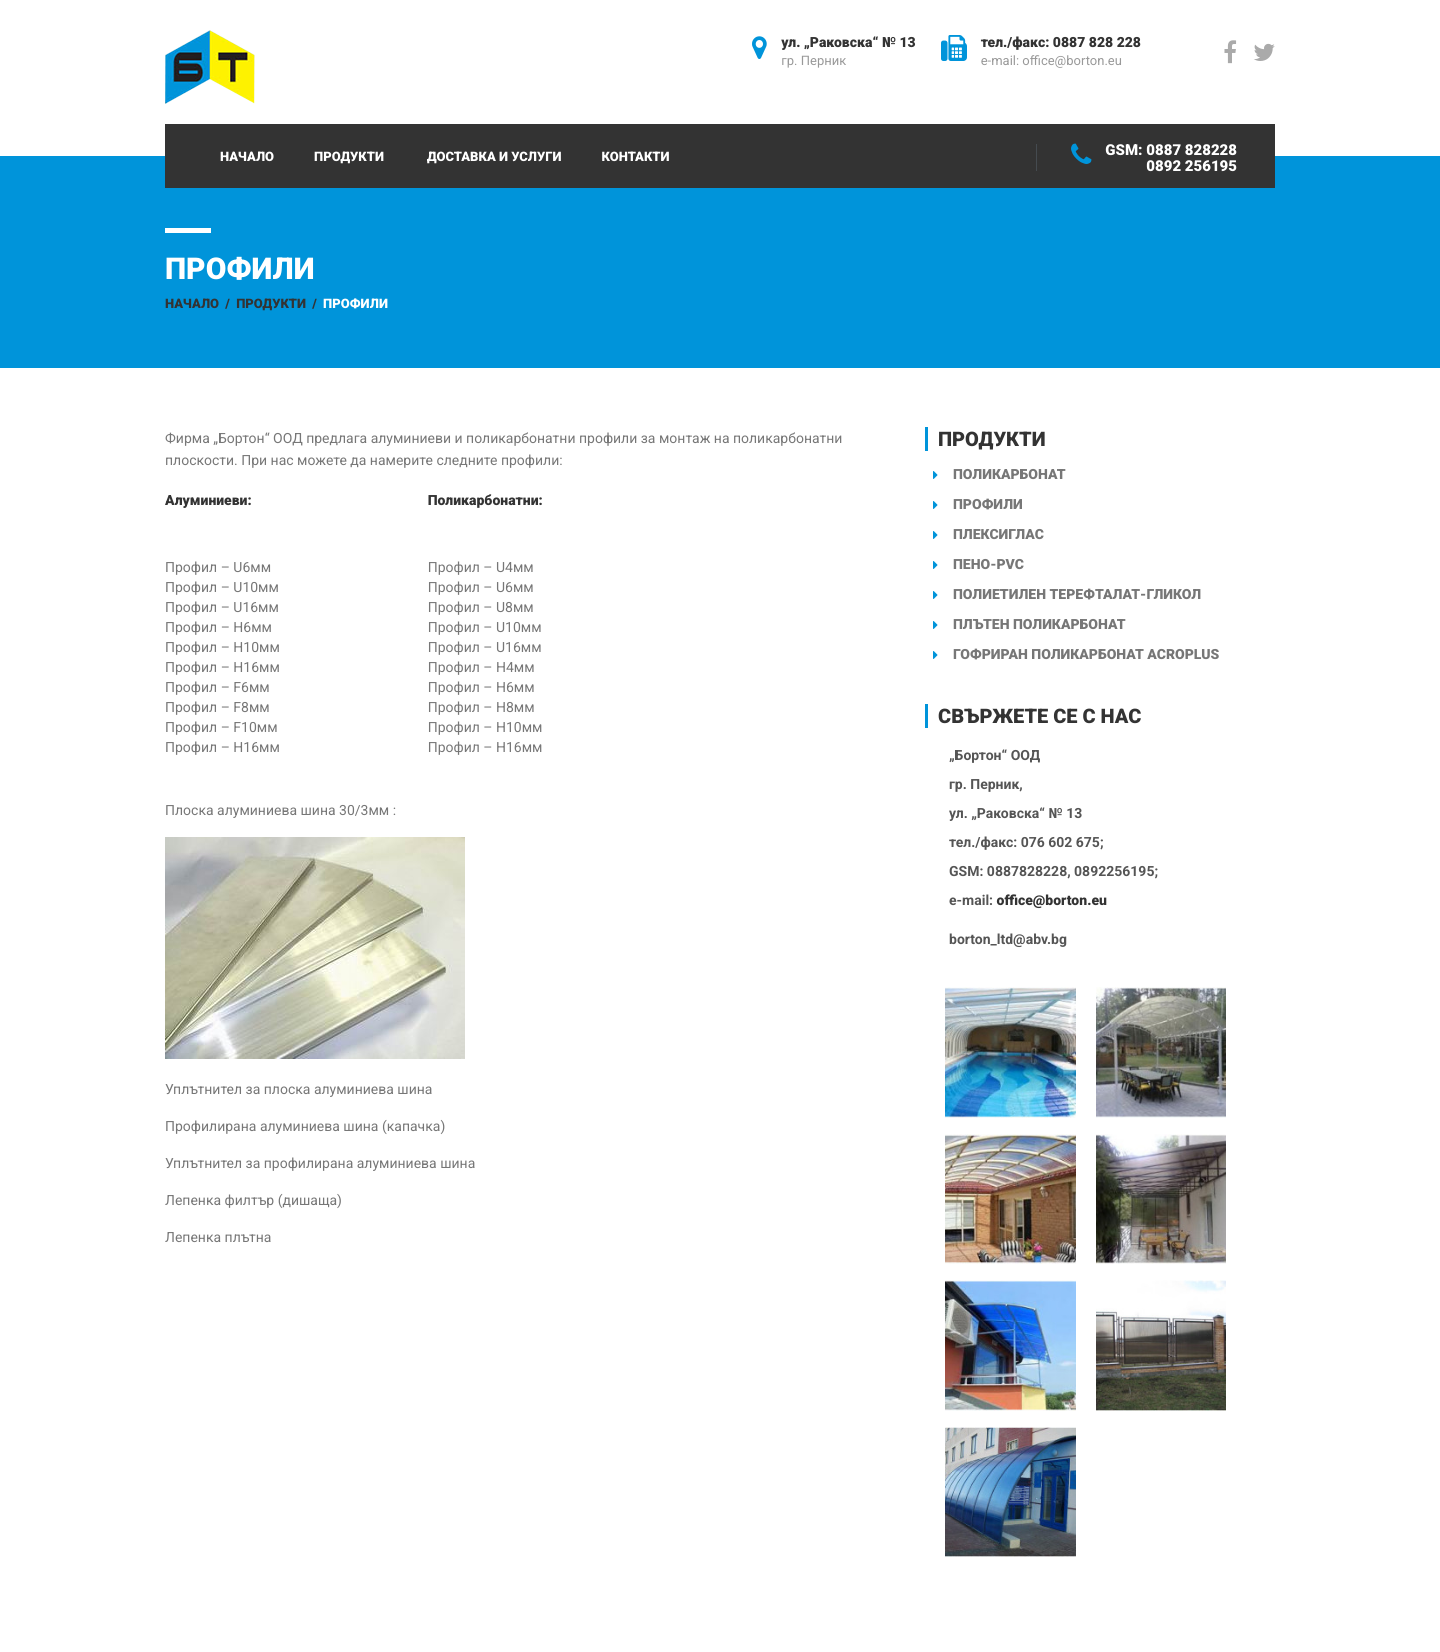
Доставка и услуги (494, 157)
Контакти (635, 157)
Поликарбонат (1009, 475)
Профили (988, 505)
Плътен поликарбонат (1039, 625)
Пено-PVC (988, 565)
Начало (247, 157)
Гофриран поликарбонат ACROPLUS (1086, 655)
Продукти (349, 157)
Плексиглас (998, 535)
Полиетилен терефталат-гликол (1077, 595)
